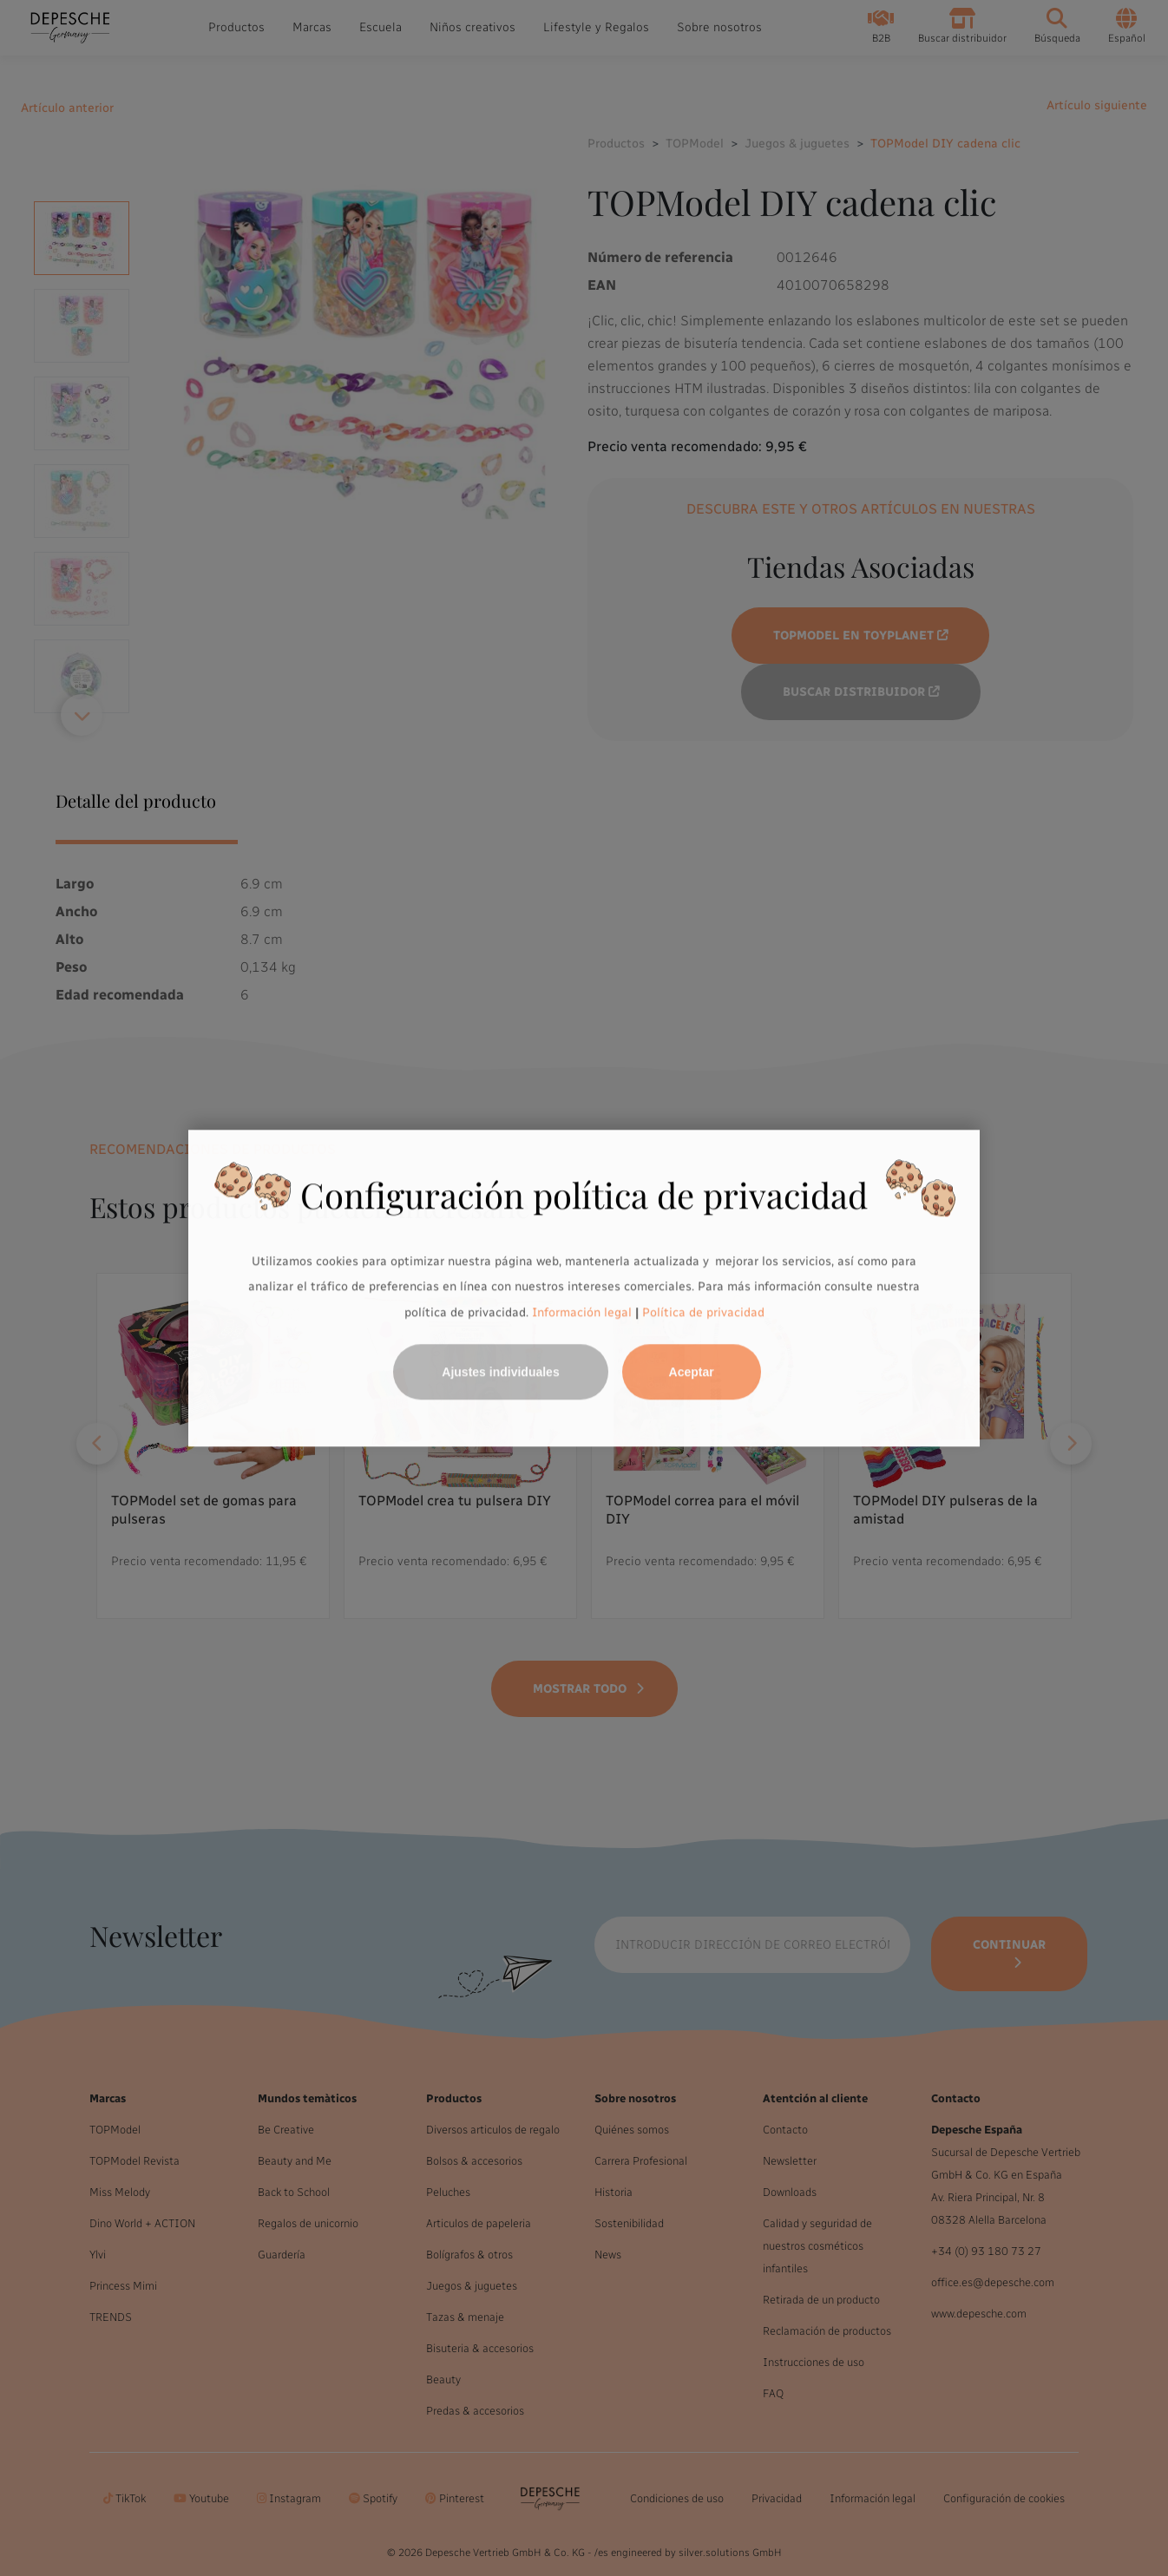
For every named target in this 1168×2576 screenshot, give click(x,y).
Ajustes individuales (500, 1372)
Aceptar (691, 1372)
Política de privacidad (703, 1312)
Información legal (580, 1312)
